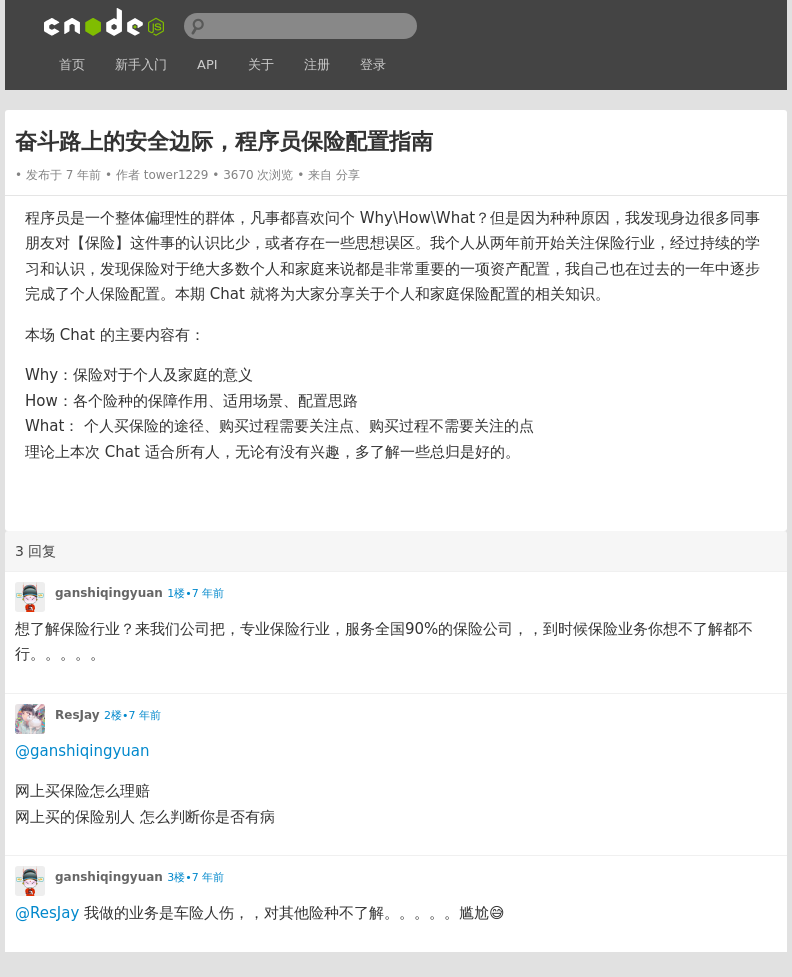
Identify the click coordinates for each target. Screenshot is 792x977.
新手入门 (141, 64)
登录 (373, 64)
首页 (72, 64)
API (207, 64)
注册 (317, 64)
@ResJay (47, 913)
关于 (261, 64)
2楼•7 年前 (132, 715)
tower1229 (176, 175)
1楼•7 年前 (195, 593)
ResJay (77, 715)
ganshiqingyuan (109, 593)
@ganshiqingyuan (82, 751)
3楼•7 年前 (195, 877)
